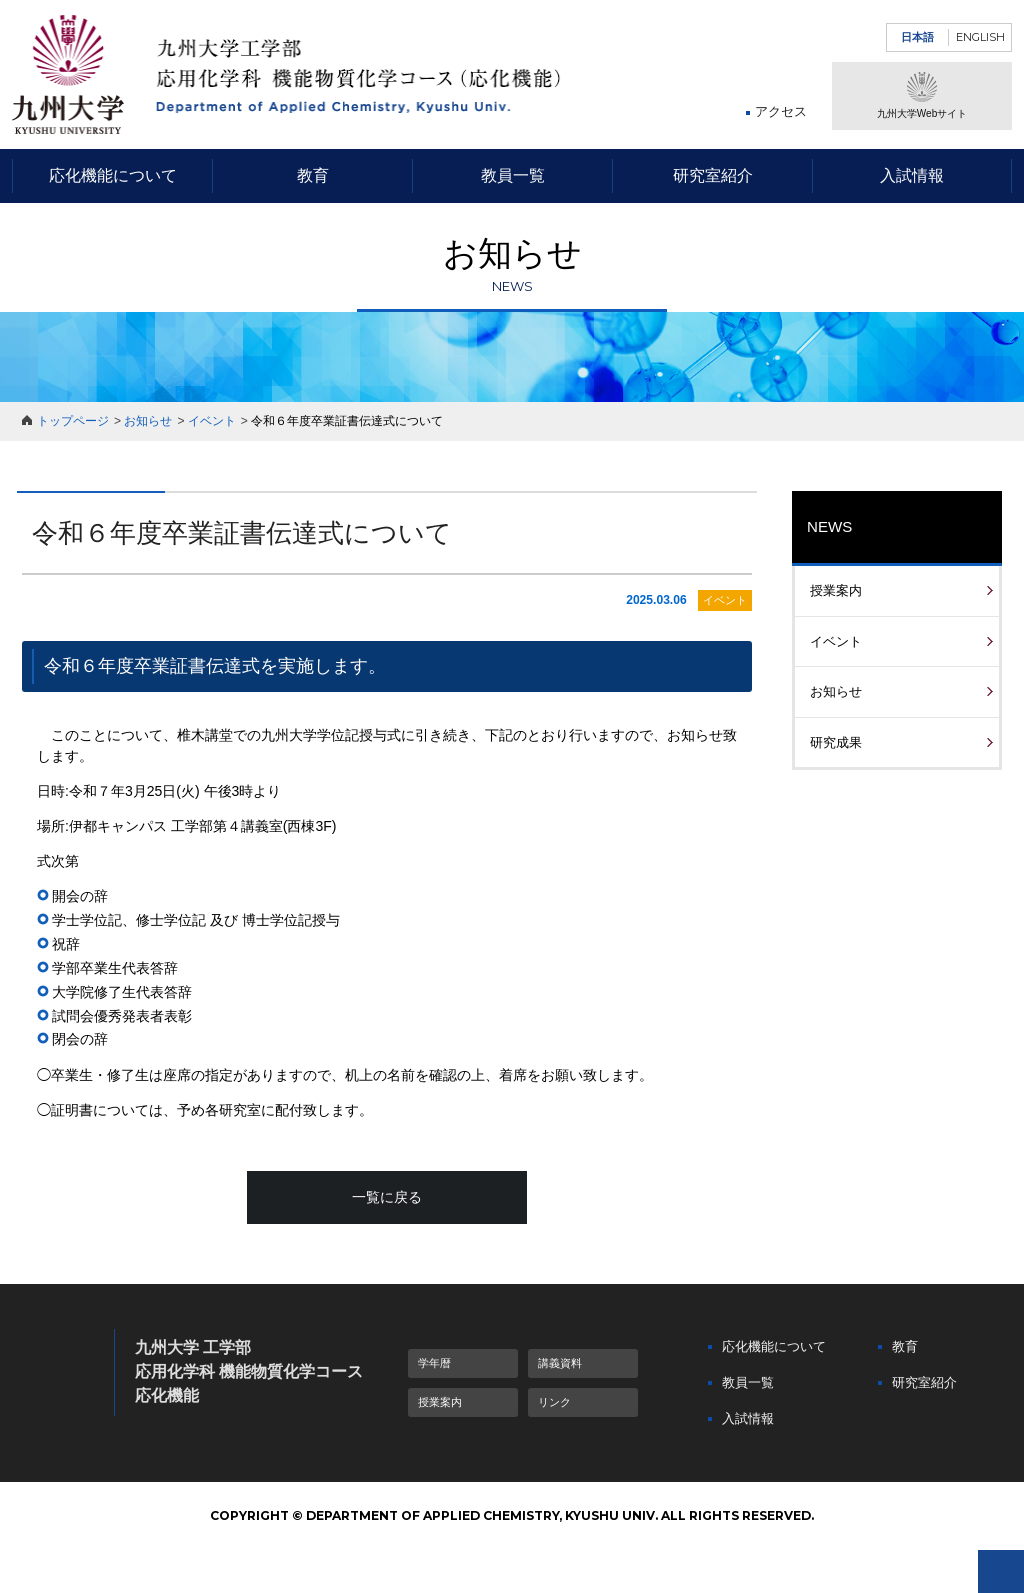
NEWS (829, 526)
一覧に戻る (387, 1197)
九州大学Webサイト (922, 95)
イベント (212, 421)
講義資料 (560, 1363)
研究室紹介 (713, 175)
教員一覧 (513, 175)
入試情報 (912, 175)
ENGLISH (980, 37)
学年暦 (434, 1363)
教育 (313, 175)
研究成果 (836, 742)
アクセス (781, 111)
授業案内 (836, 590)
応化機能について (113, 175)
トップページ (73, 421)
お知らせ (148, 421)
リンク (554, 1402)
